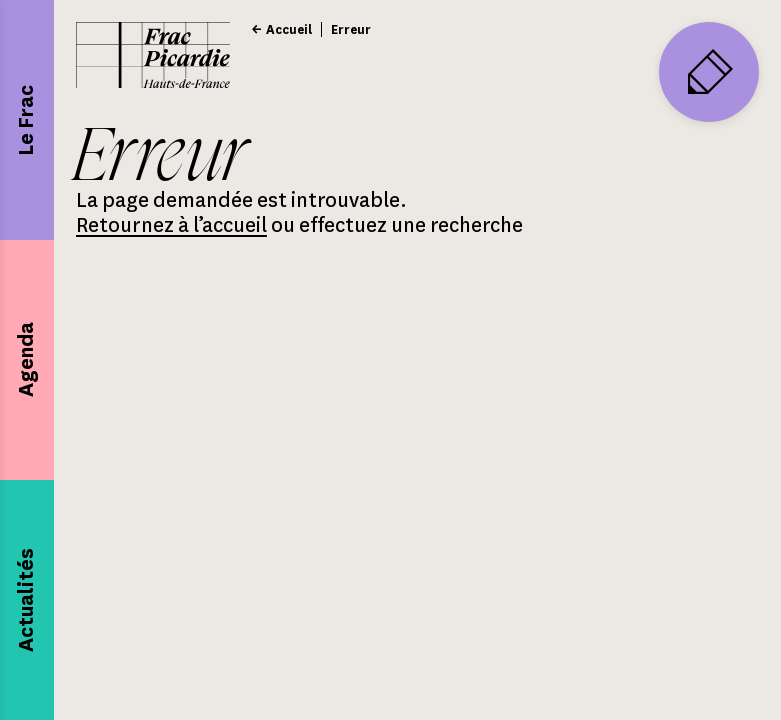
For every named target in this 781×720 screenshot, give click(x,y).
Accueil (289, 29)
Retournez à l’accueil (171, 225)
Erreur (351, 29)
